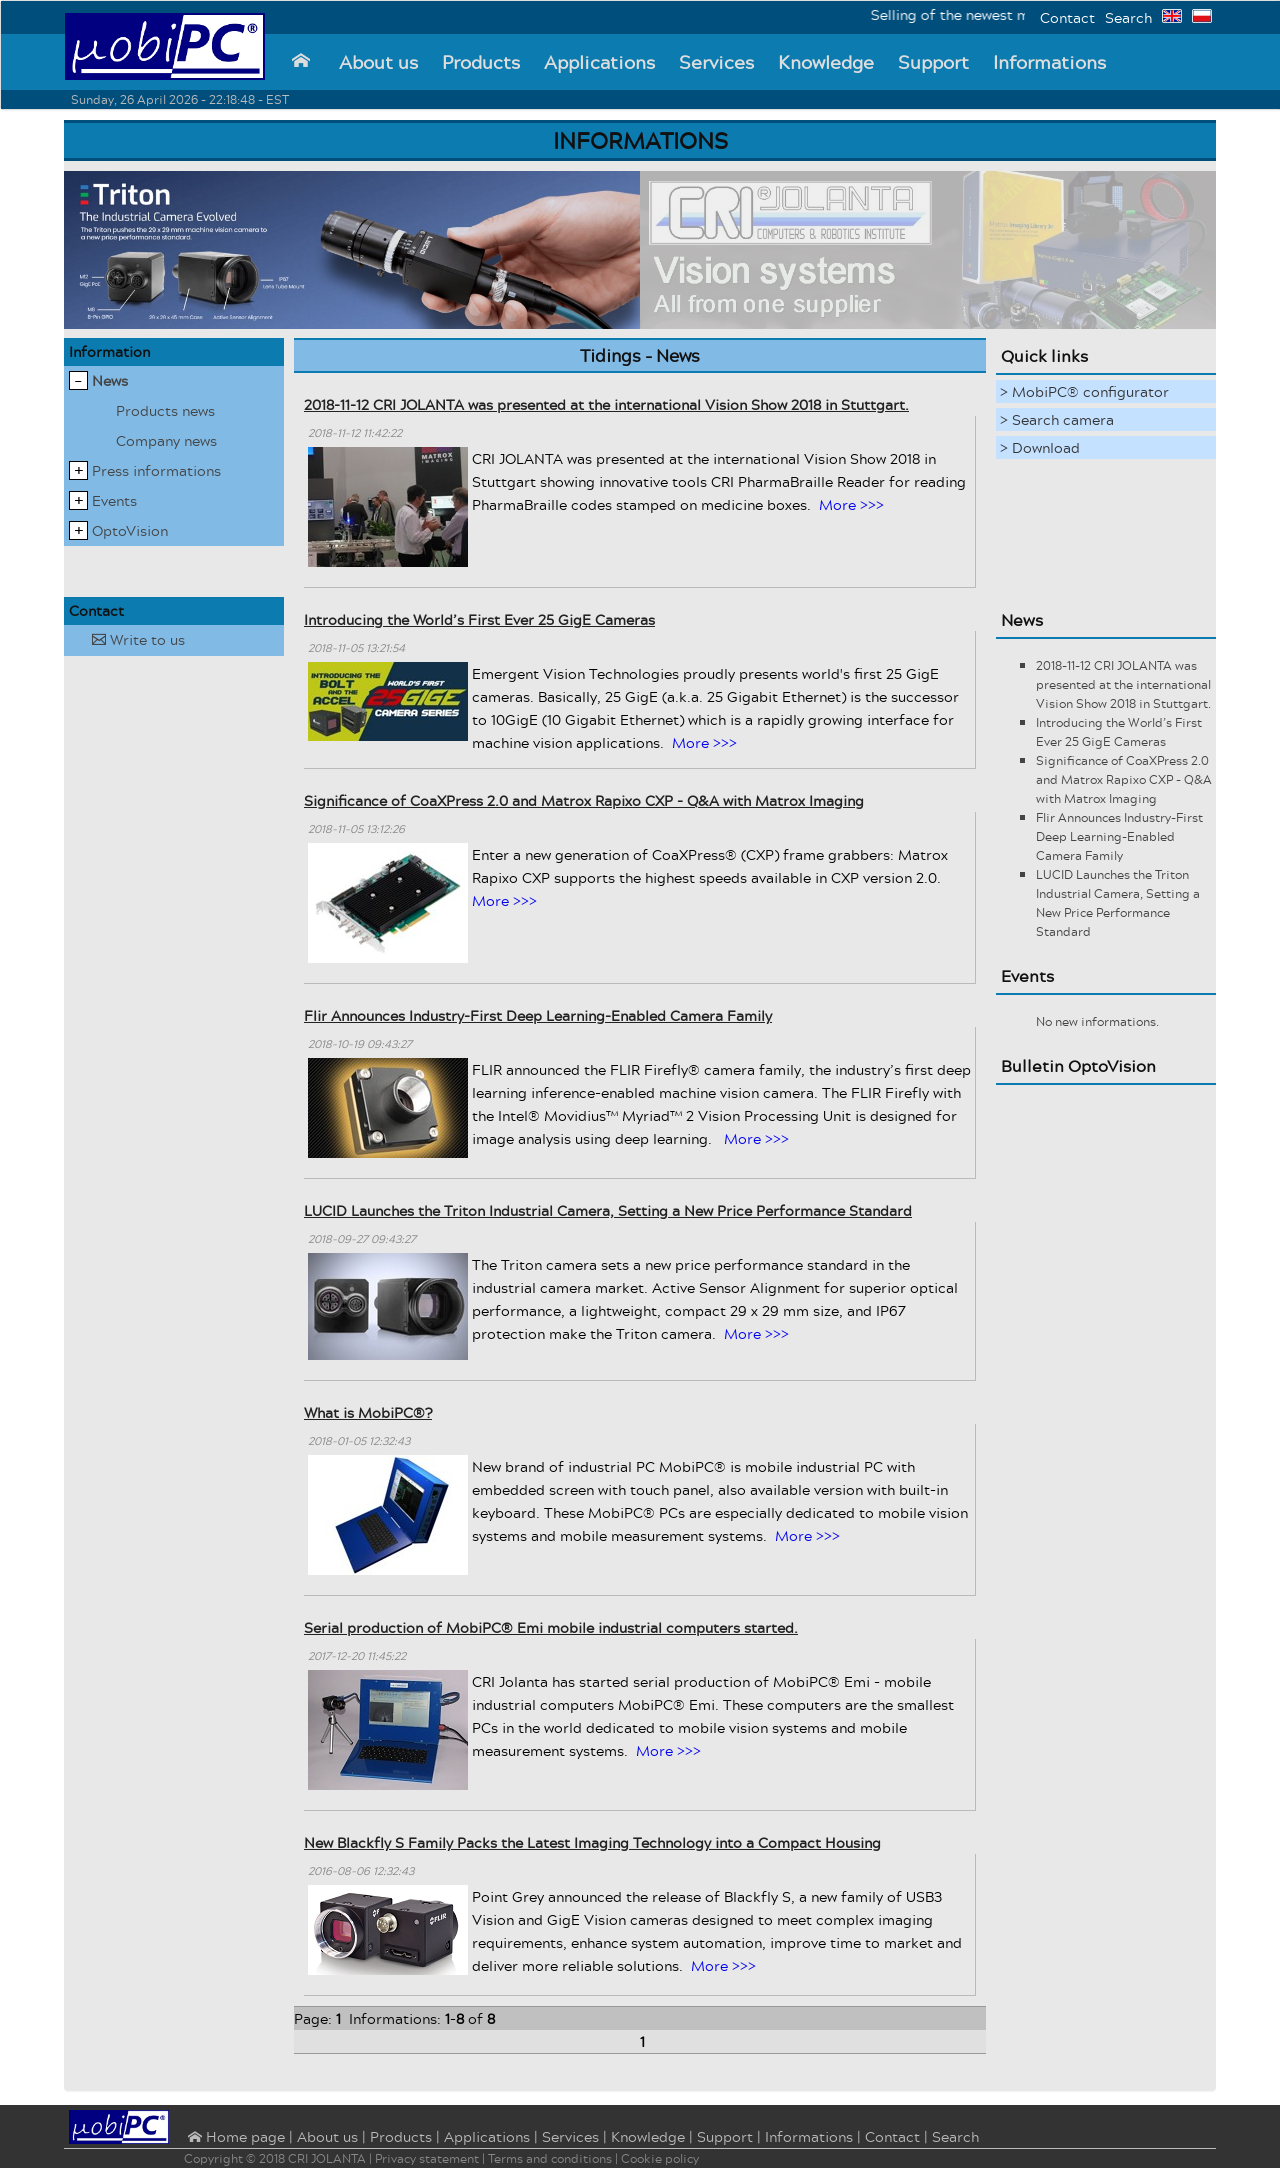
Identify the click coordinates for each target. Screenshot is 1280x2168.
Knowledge (826, 62)
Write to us (138, 639)
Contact (1067, 17)
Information (109, 351)
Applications (599, 62)
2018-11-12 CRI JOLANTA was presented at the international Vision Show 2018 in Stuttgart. (606, 404)
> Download (1040, 447)
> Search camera (1057, 419)
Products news (165, 410)
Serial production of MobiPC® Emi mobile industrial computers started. (551, 1627)
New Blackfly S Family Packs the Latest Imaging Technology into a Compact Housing (592, 1842)
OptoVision (130, 530)
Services (716, 62)
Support (933, 62)
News (110, 380)
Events (114, 500)
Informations (1049, 62)
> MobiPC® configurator (1084, 391)
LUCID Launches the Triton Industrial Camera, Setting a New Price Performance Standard (608, 1210)
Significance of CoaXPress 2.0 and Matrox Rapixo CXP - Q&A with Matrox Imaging (584, 800)
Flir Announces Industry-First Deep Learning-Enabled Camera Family (538, 1015)
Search (1128, 17)
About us (378, 62)
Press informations (156, 470)
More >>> (851, 504)
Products (481, 62)
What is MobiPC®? (368, 1412)
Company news (166, 440)
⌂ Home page (234, 2138)
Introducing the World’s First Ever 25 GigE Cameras (479, 619)
